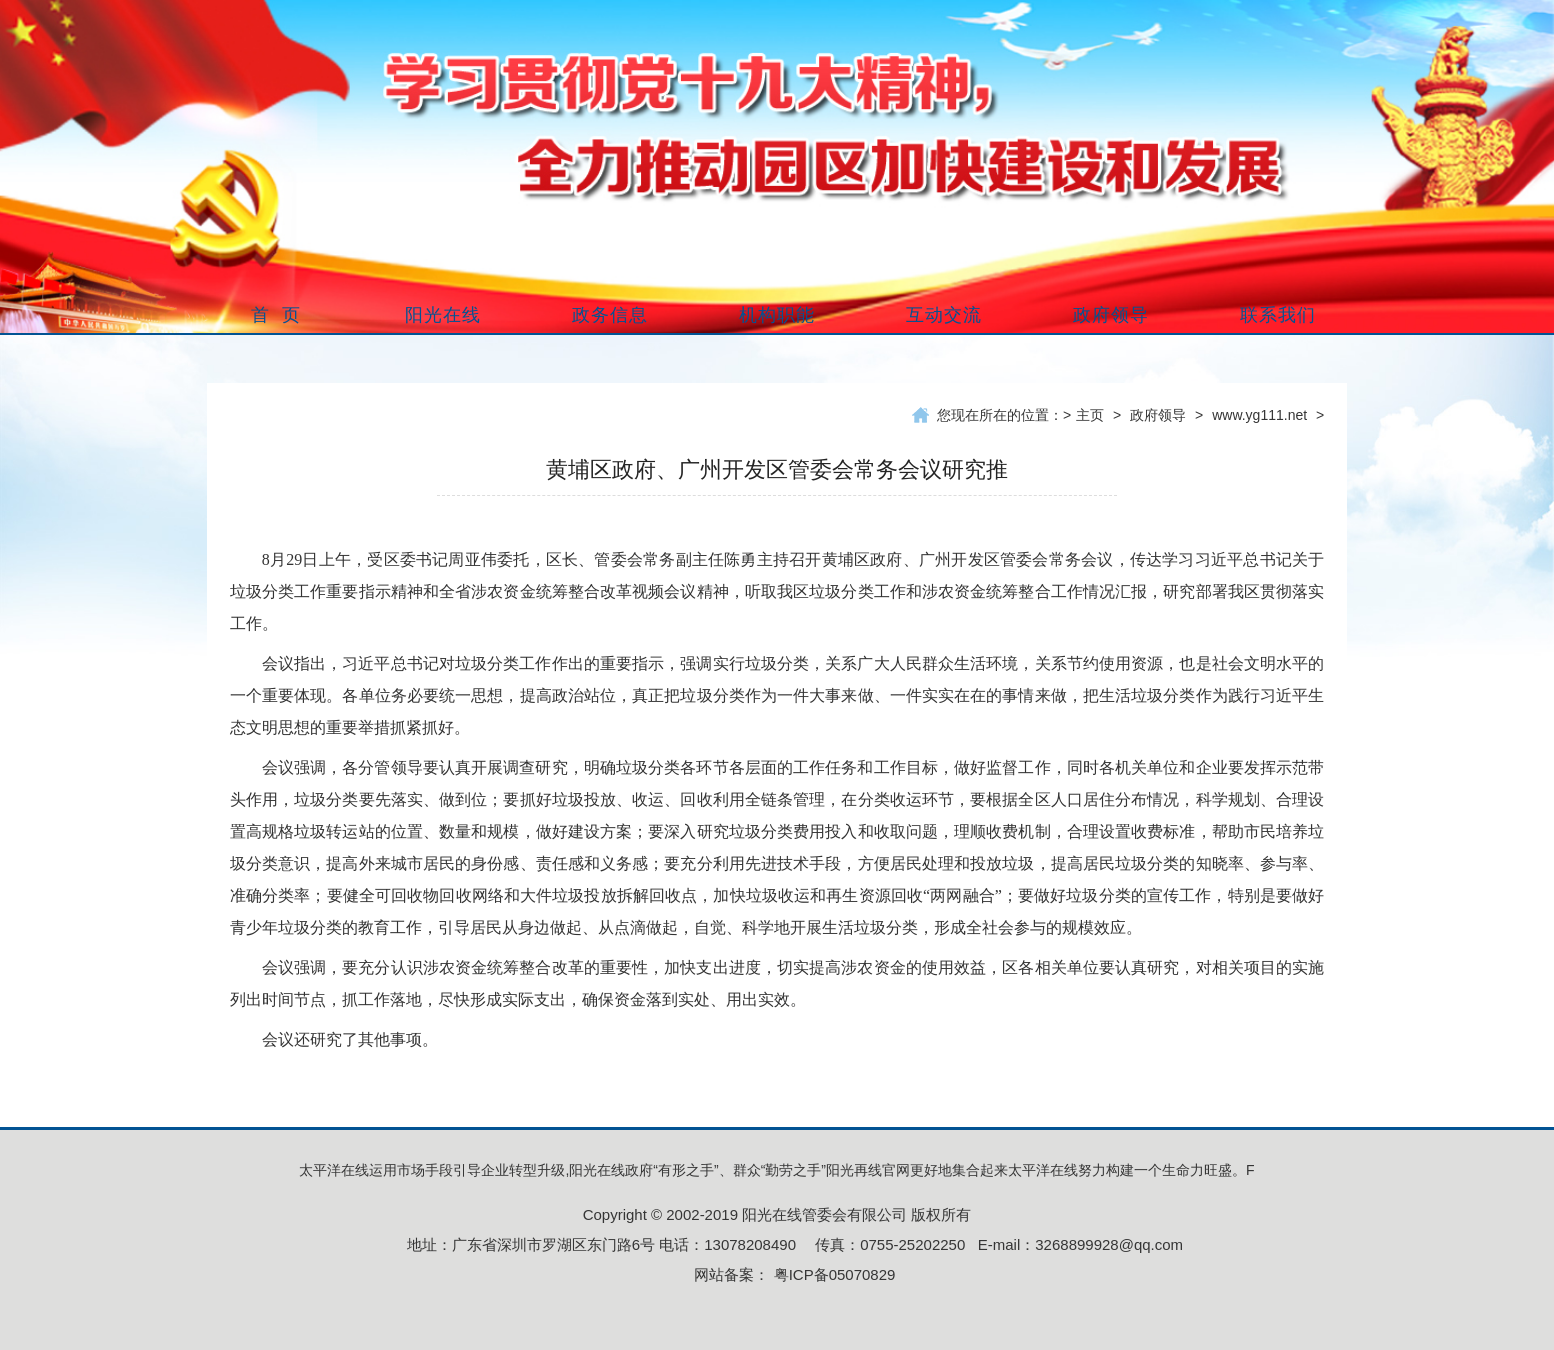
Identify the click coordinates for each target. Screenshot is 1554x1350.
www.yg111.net (1259, 415)
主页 (1090, 415)
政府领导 (1158, 415)
